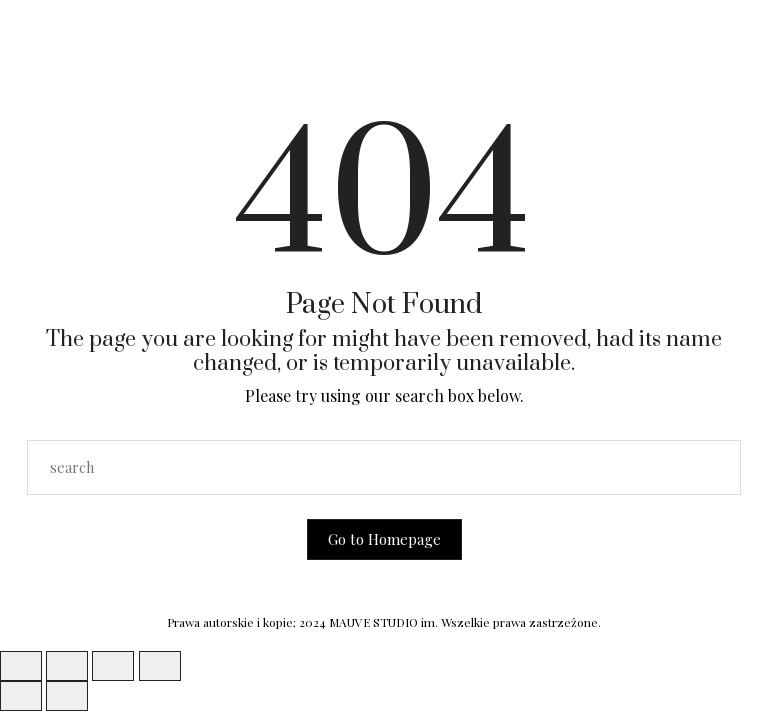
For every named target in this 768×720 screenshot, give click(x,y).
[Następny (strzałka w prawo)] (67, 696)
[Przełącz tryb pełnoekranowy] (67, 666)
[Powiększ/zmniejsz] (21, 666)
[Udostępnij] (113, 666)
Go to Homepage (384, 539)
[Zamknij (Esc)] (160, 666)
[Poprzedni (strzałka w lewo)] (21, 696)
